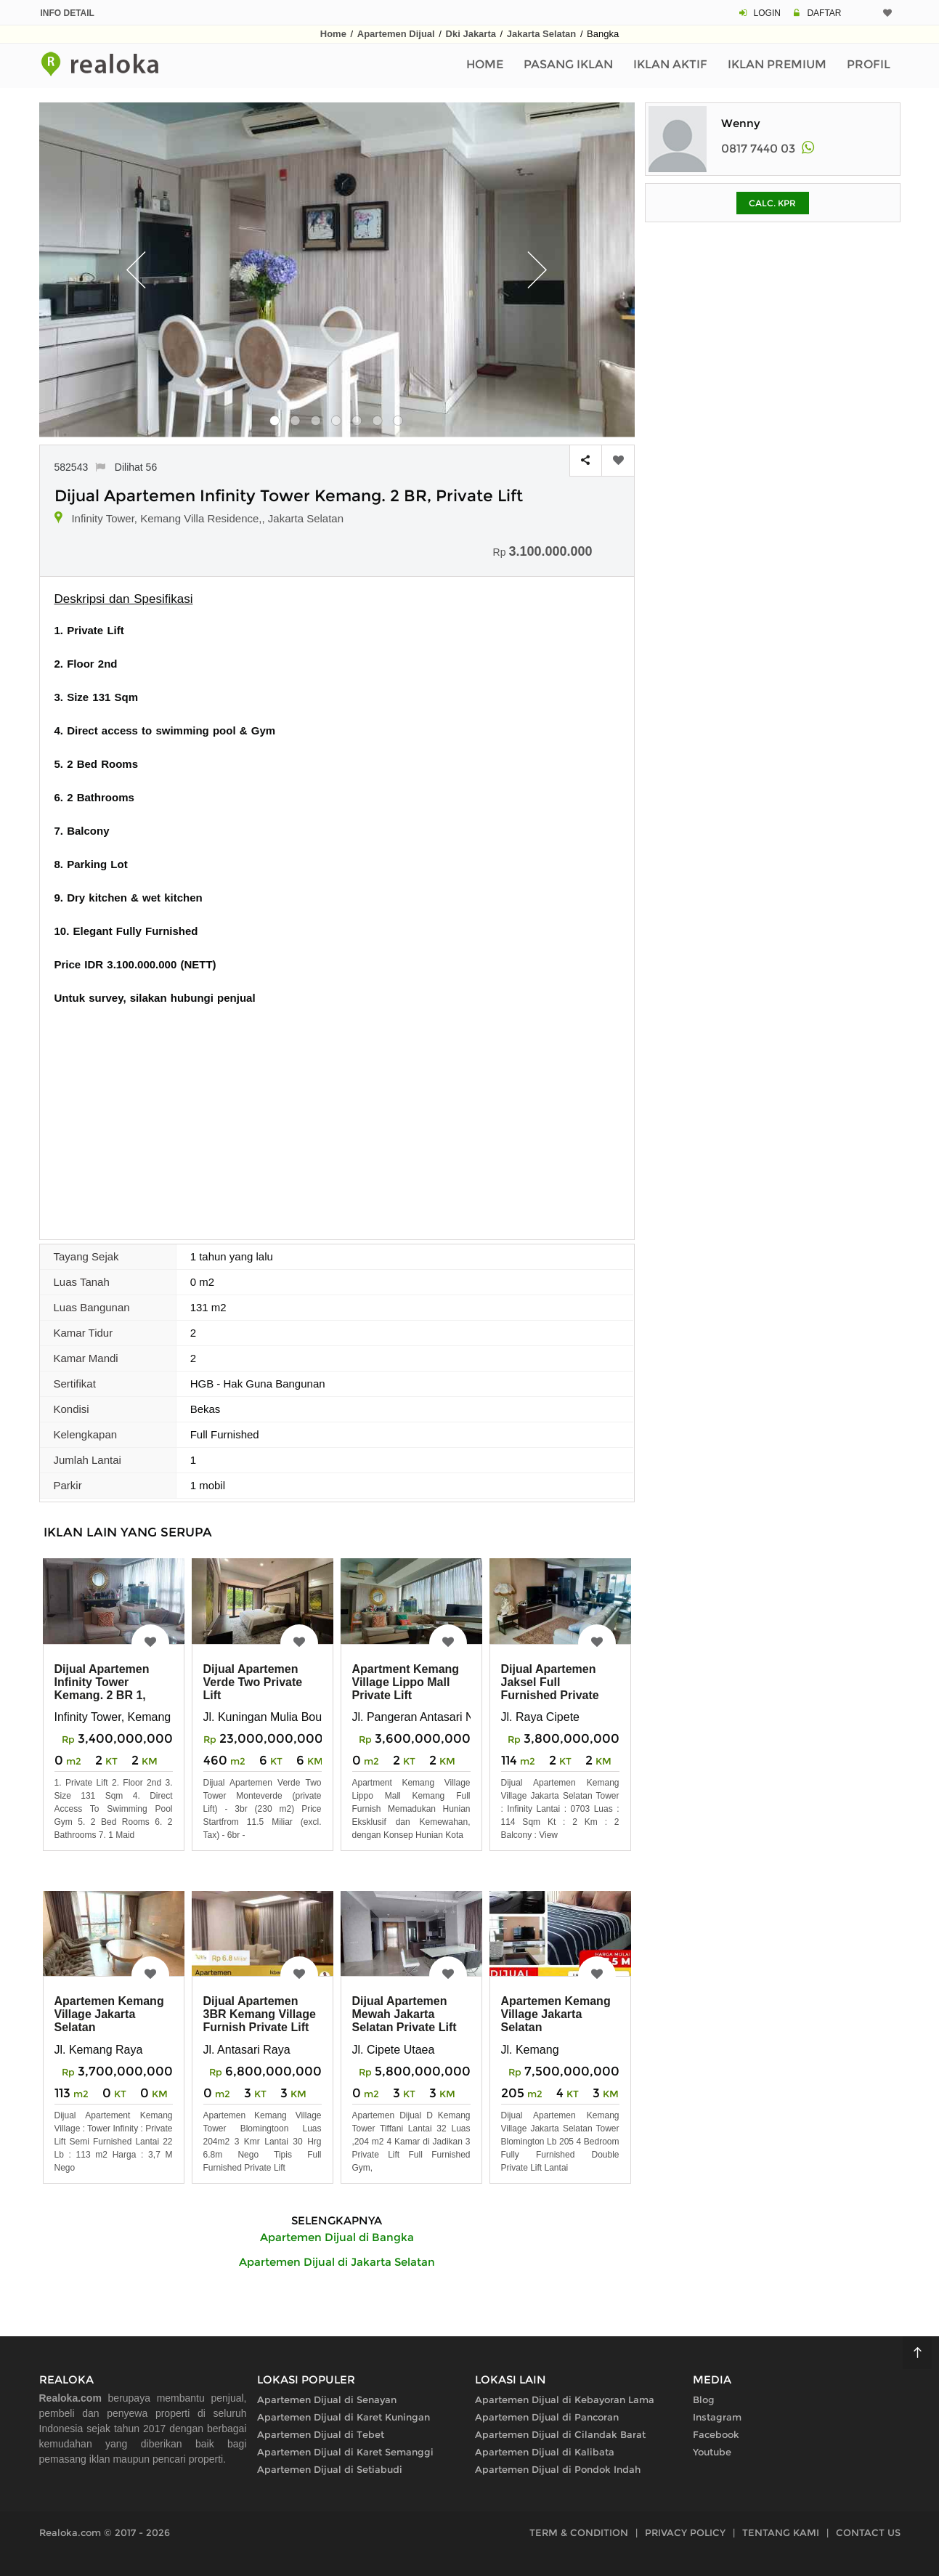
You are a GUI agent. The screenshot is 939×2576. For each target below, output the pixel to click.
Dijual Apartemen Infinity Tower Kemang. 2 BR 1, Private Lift (102, 1688)
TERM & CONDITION (578, 2532)
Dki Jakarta (471, 33)
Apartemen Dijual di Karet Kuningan (343, 2417)
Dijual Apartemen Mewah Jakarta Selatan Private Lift (404, 2014)
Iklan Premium (777, 64)
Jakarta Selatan (541, 33)
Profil (868, 64)
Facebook (716, 2434)
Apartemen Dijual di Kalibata (544, 2452)
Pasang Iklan (568, 64)
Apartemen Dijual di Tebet (320, 2434)
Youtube (712, 2452)
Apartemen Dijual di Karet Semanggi (345, 2452)
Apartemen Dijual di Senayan (327, 2399)
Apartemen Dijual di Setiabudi (329, 2469)
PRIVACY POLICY (685, 2532)
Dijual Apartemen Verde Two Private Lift (253, 1682)
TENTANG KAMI (780, 2532)
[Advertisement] (336, 1115)
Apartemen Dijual (396, 33)
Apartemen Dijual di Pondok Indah (558, 2469)
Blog (704, 2399)
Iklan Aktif (670, 64)
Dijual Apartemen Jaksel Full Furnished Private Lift (550, 1688)
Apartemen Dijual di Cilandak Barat (560, 2434)
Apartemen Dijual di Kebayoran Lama (564, 2399)
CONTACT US (868, 2532)
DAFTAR (824, 13)
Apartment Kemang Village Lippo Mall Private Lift (406, 1682)
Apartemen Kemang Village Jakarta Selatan (109, 2014)
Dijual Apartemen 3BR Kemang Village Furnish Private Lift (259, 2014)
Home (333, 33)
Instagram (717, 2417)
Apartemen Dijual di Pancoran (547, 2417)
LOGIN (767, 13)
